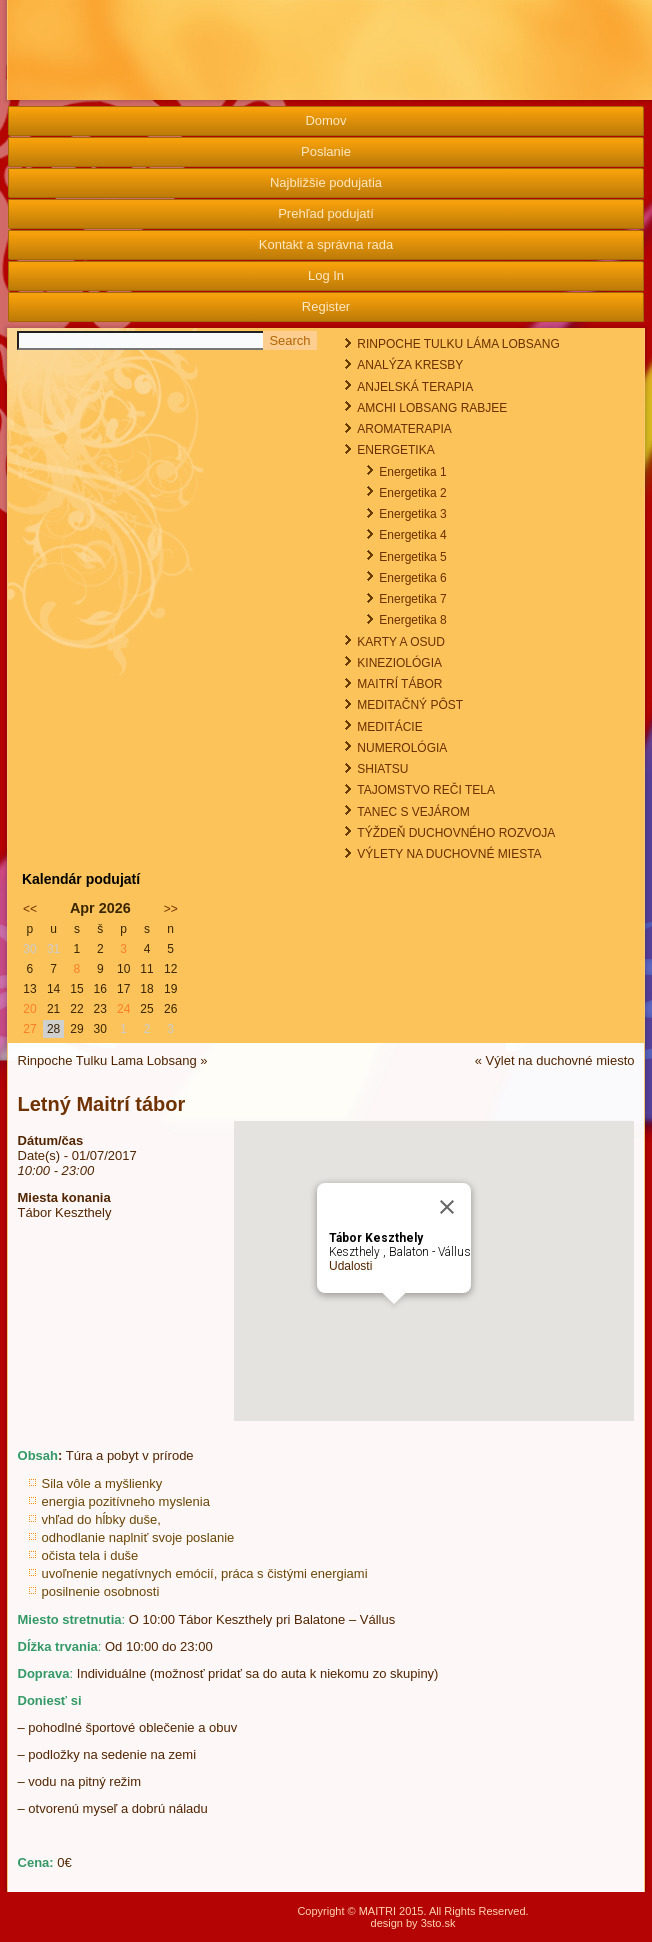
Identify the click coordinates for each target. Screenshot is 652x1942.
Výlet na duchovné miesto (560, 1060)
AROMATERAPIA (404, 429)
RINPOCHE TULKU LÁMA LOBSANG (458, 344)
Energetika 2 (412, 493)
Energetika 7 (412, 599)
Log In (326, 275)
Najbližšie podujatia (326, 182)
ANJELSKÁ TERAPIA (415, 387)
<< (30, 909)
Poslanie (326, 151)
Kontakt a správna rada (326, 244)
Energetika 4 (412, 535)
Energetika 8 (412, 620)
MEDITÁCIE (389, 727)
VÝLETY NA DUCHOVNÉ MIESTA (449, 854)
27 (29, 1029)
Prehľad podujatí (326, 213)
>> (171, 909)
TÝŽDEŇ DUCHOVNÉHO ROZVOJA (456, 833)
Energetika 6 (412, 578)
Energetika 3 (412, 514)
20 (29, 1009)
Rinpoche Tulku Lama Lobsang (107, 1060)
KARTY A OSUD (401, 642)
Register (326, 306)
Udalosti (350, 1266)
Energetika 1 (412, 472)
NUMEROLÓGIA (402, 748)
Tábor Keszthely (65, 1212)
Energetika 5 (412, 557)
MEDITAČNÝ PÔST (410, 705)
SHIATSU (382, 769)
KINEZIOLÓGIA (399, 663)
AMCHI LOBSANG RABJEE (432, 408)
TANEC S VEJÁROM (413, 812)
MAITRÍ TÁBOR (399, 684)
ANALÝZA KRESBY (410, 365)
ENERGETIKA (395, 450)
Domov (325, 120)
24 (123, 1009)
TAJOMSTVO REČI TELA (426, 790)
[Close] (447, 1207)
